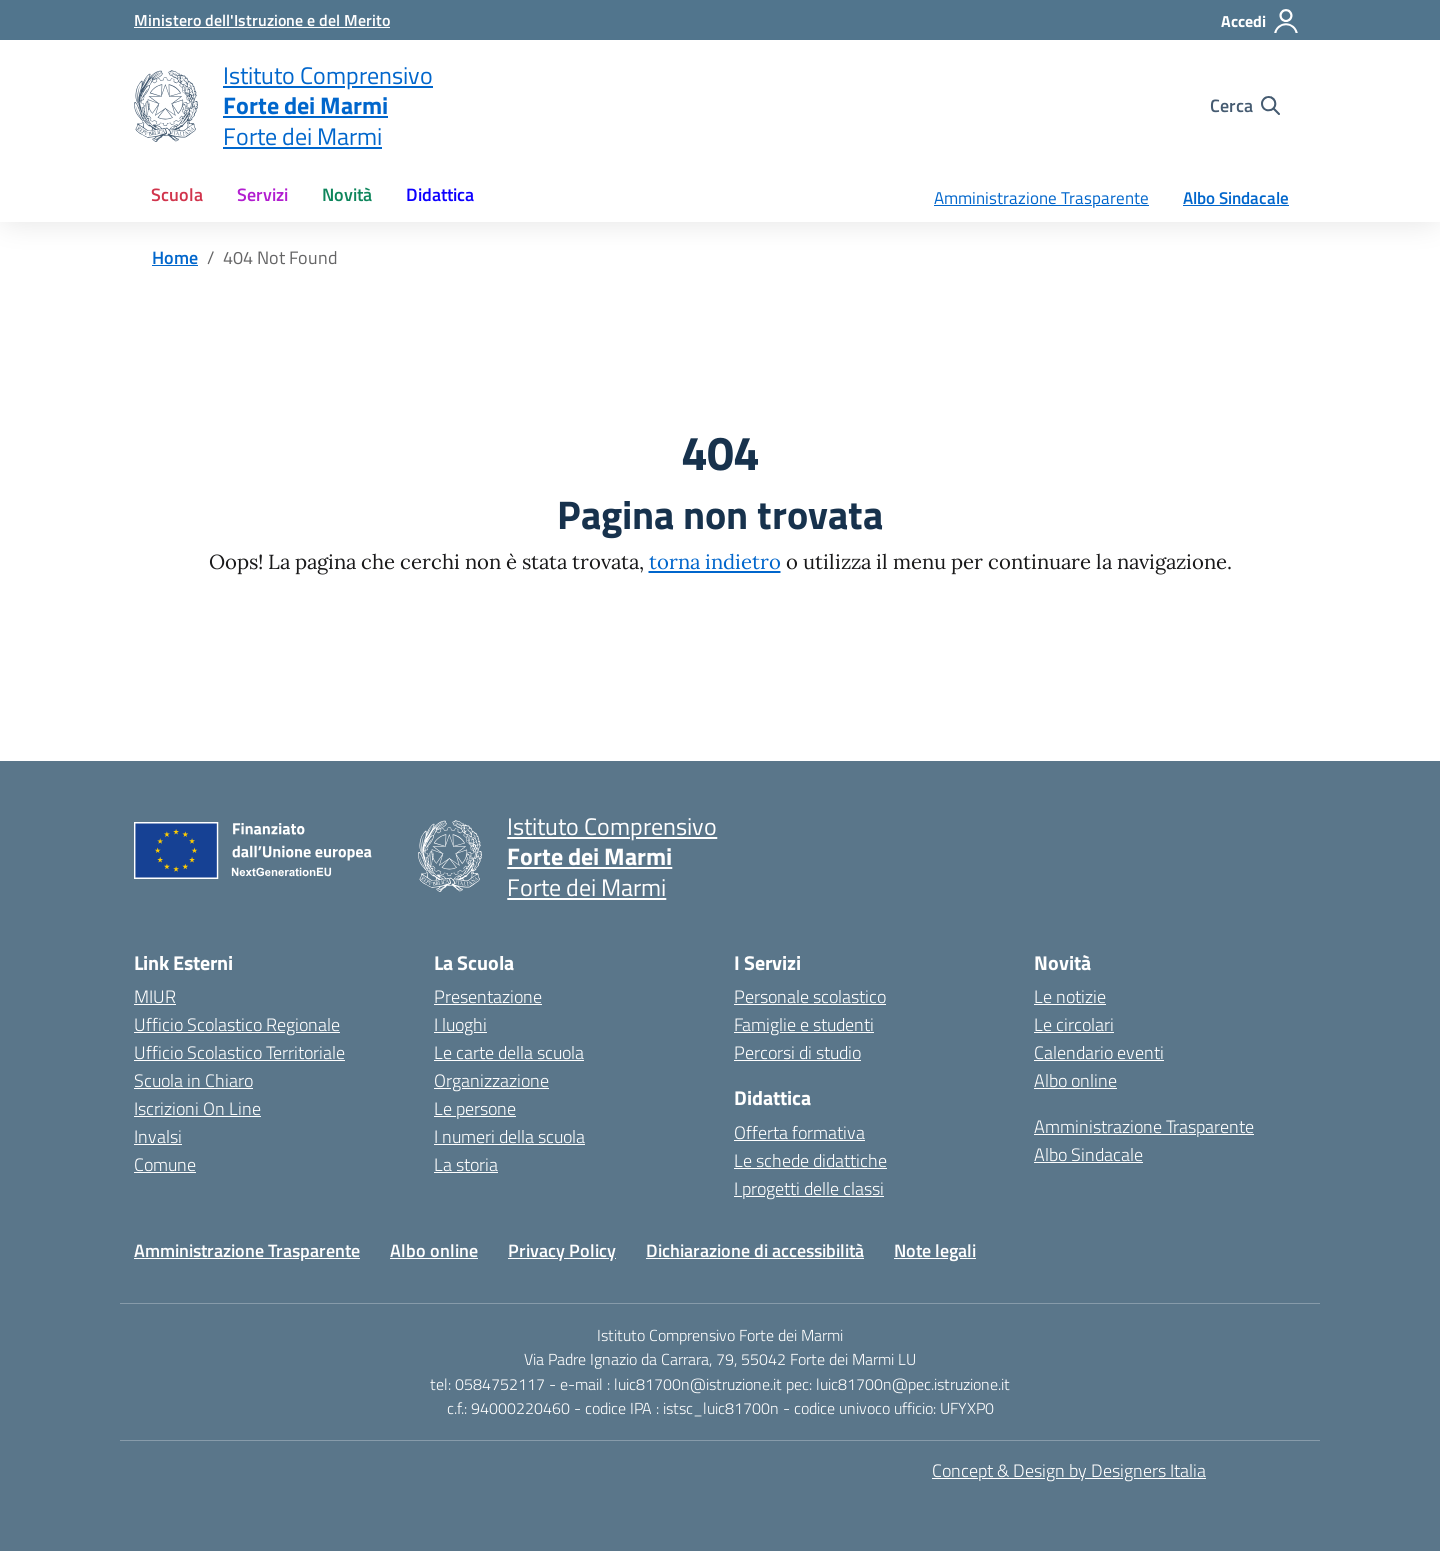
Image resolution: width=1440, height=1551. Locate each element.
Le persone (475, 1108)
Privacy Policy (562, 1250)
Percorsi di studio (797, 1052)
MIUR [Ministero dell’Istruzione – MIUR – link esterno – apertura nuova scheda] (155, 996)
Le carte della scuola (509, 1052)
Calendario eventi (1099, 1052)
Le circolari (1074, 1024)
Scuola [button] (177, 194)
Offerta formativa (799, 1132)
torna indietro (715, 562)
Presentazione (488, 996)
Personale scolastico (810, 996)
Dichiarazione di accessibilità (755, 1250)
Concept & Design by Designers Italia (1069, 1470)
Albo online (1075, 1080)
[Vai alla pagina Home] (175, 257)
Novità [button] (347, 194)
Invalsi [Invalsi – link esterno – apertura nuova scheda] (158, 1136)
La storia (466, 1164)
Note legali (935, 1250)
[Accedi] (1260, 21)
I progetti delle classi (809, 1188)
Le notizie (1070, 996)
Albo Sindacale (1236, 198)
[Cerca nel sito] (1245, 106)
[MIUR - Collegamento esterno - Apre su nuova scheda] (262, 20)
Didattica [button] (440, 194)
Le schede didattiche (810, 1160)
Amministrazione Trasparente (1041, 198)
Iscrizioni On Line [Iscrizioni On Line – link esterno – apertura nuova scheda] (197, 1108)
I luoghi (460, 1024)
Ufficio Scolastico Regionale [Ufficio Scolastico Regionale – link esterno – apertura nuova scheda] (237, 1024)
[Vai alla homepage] (166, 106)
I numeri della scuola (509, 1136)
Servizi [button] (262, 194)
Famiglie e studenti (804, 1024)
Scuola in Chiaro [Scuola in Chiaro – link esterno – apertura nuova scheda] (193, 1080)
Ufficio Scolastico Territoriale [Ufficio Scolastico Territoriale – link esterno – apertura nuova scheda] (239, 1052)
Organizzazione (491, 1080)
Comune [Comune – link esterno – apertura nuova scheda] (165, 1164)
